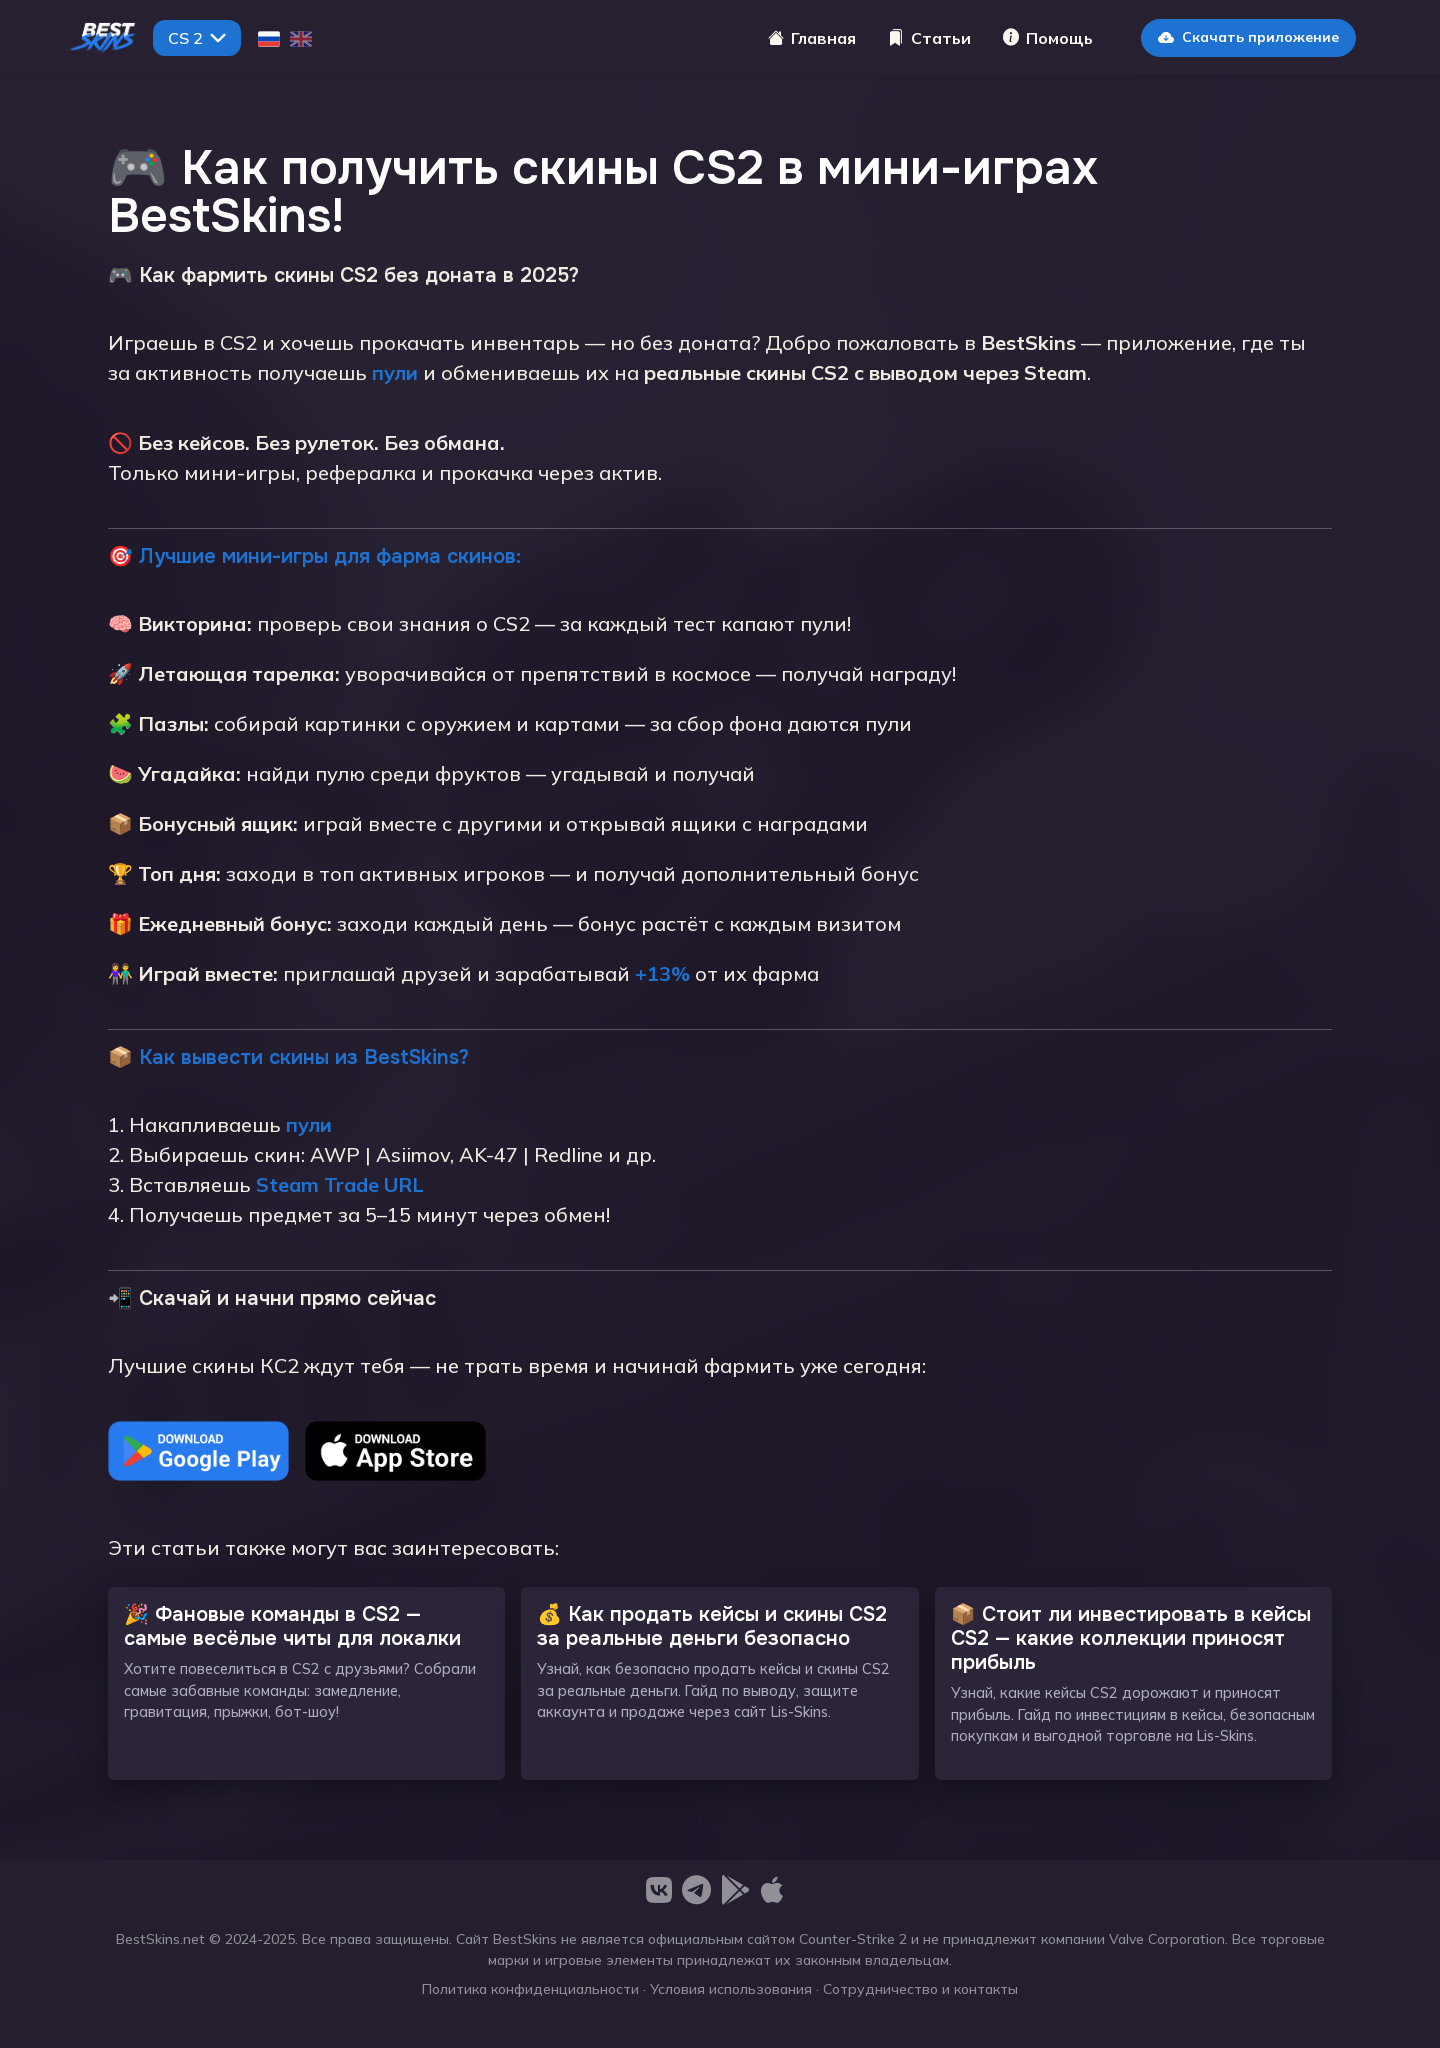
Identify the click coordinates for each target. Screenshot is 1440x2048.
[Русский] (269, 37)
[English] (301, 37)
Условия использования (731, 1989)
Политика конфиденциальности (530, 1989)
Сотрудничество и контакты (920, 1989)
